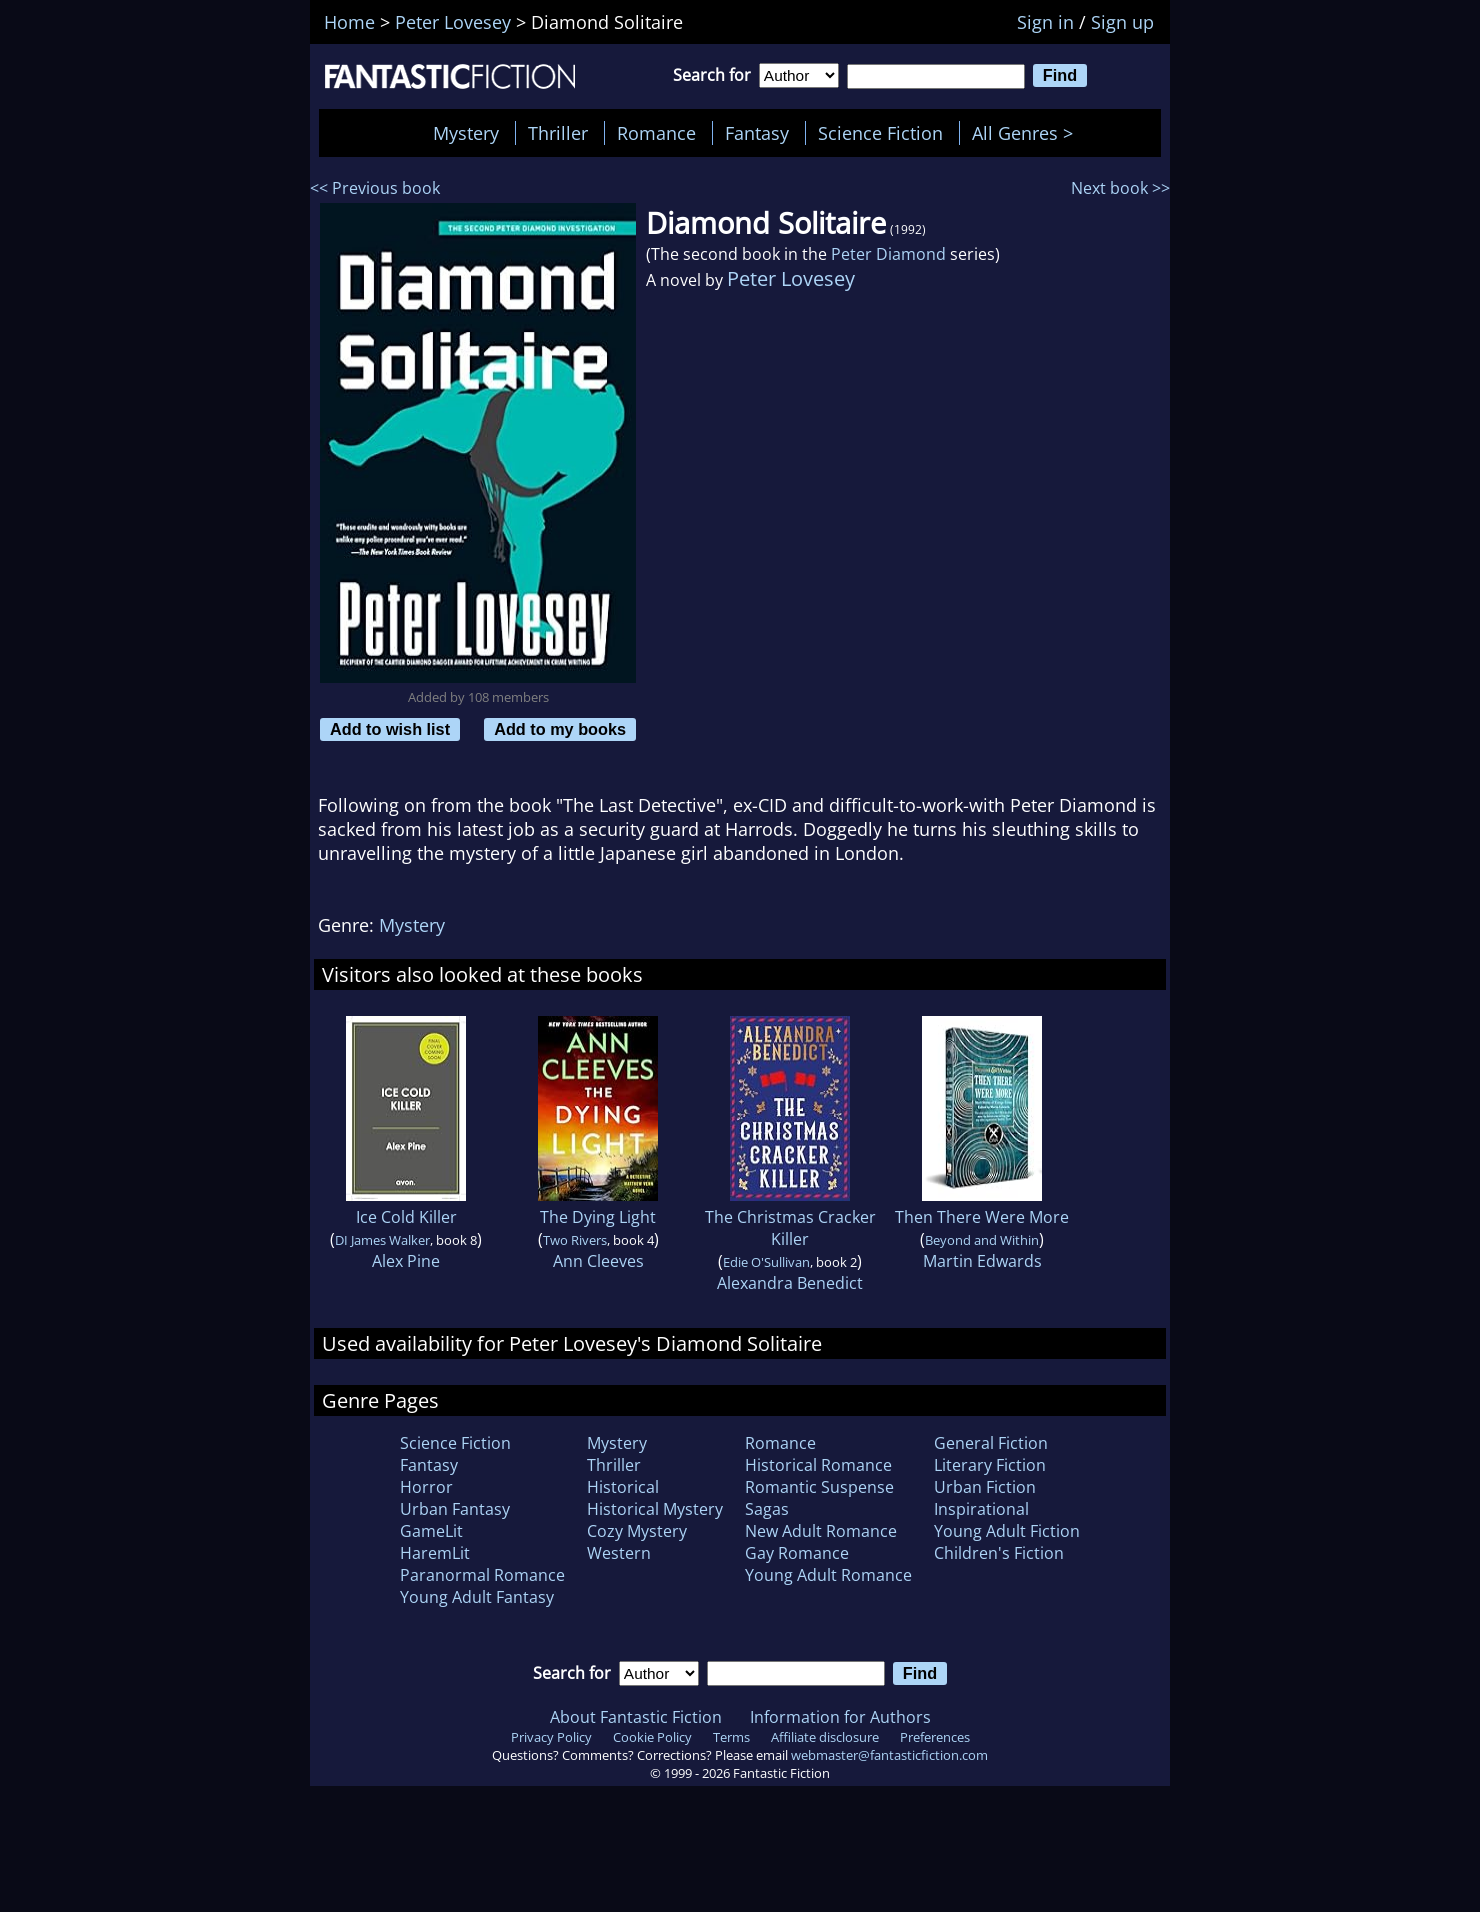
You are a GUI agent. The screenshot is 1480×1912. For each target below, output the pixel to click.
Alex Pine (406, 1261)
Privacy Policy (551, 1737)
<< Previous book (375, 188)
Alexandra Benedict (790, 1283)
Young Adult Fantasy (477, 1597)
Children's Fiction (999, 1553)
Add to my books (560, 729)
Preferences (935, 1737)
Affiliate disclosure (825, 1737)
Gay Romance (797, 1553)
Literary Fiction (990, 1465)
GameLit (431, 1531)
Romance (656, 133)
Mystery (466, 133)
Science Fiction (880, 133)
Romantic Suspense (819, 1487)
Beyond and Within (982, 1240)
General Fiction (991, 1443)
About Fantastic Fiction (636, 1717)
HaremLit (435, 1553)
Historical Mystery (655, 1509)
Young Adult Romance (828, 1575)
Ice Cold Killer (406, 1217)
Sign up (1122, 22)
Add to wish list (390, 729)
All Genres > (1027, 133)
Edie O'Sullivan (766, 1262)
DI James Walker (382, 1240)
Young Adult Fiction (1007, 1531)
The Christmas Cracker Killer (790, 1228)
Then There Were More (982, 1217)
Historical (623, 1487)
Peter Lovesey (791, 278)
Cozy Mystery (637, 1531)
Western (619, 1553)
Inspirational (981, 1509)
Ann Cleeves (598, 1261)
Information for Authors (840, 1717)
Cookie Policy (652, 1737)
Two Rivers (575, 1240)
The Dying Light (598, 1217)
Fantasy (757, 133)
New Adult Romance (821, 1531)
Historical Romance (818, 1465)
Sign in (1045, 22)
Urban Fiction (985, 1487)
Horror (426, 1487)
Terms (731, 1737)
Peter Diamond (888, 254)
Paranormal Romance (482, 1575)
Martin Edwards (982, 1261)
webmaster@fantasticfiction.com (889, 1755)
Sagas (767, 1509)
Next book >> (1120, 188)
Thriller (558, 133)
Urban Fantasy (455, 1509)
